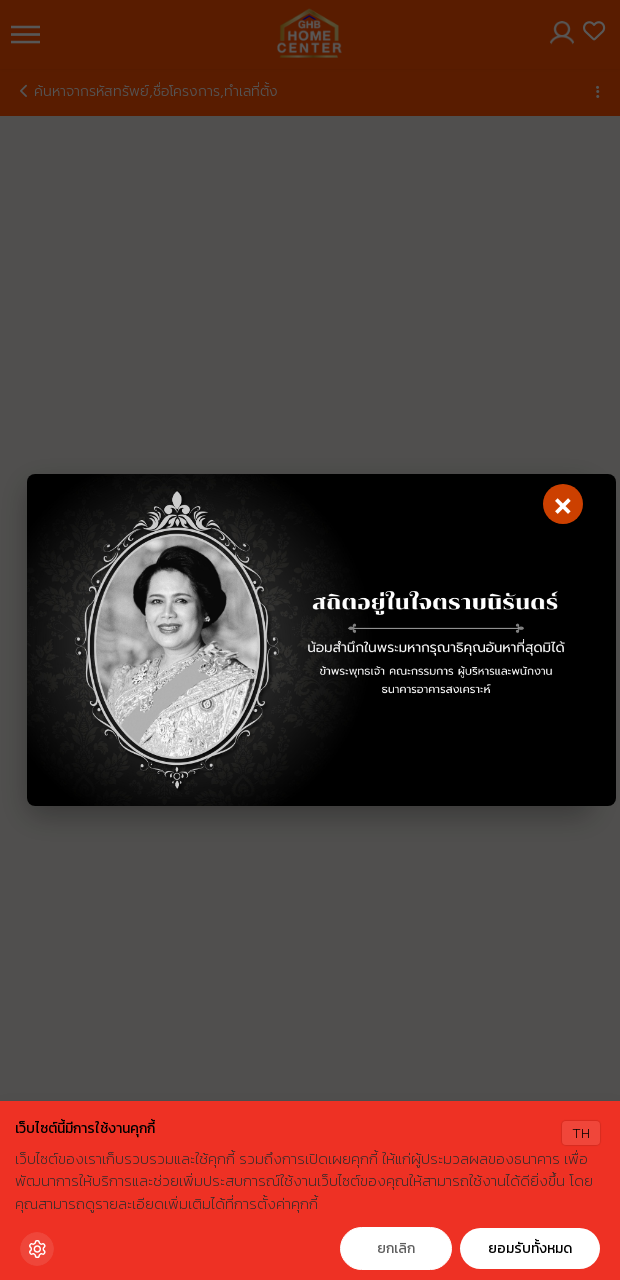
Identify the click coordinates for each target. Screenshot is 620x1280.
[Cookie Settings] (37, 1249)
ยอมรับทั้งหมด (530, 1248)
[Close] (563, 504)
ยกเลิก (396, 1248)
